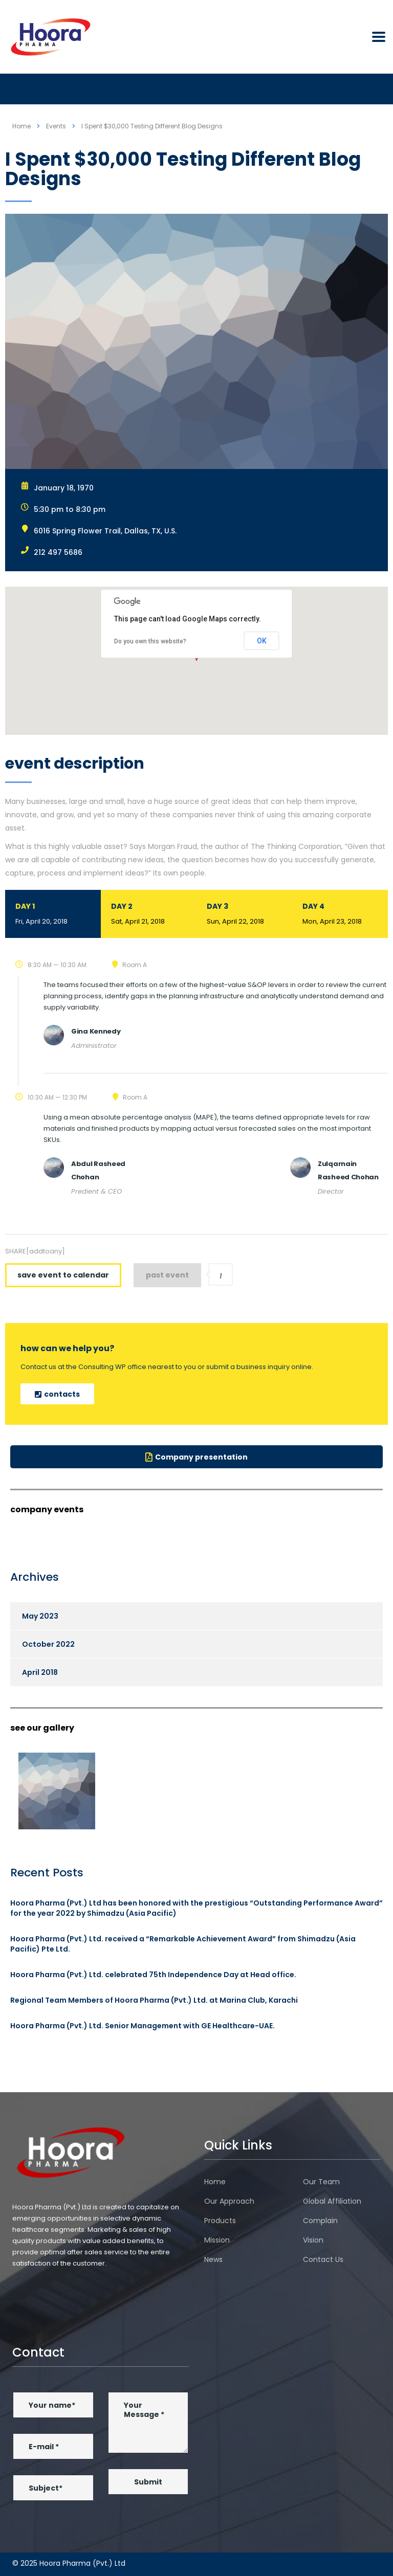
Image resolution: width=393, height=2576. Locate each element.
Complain (320, 2220)
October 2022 (48, 1644)
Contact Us (323, 2259)
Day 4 (340, 914)
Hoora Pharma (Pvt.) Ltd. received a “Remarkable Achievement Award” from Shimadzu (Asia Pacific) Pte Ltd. (183, 1944)
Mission (217, 2240)
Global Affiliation (332, 2201)
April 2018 (40, 1672)
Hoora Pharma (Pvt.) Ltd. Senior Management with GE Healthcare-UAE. (142, 2026)
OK (262, 641)
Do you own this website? (150, 641)
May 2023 (40, 1616)
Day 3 (244, 914)
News (213, 2259)
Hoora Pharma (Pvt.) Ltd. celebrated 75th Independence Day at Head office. (153, 1974)
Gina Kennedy (95, 1031)
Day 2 (148, 914)
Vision (313, 2240)
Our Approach (229, 2201)
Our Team (321, 2182)
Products (220, 2220)
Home (21, 126)
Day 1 (53, 914)
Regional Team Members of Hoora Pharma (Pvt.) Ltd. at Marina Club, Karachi (154, 2000)
